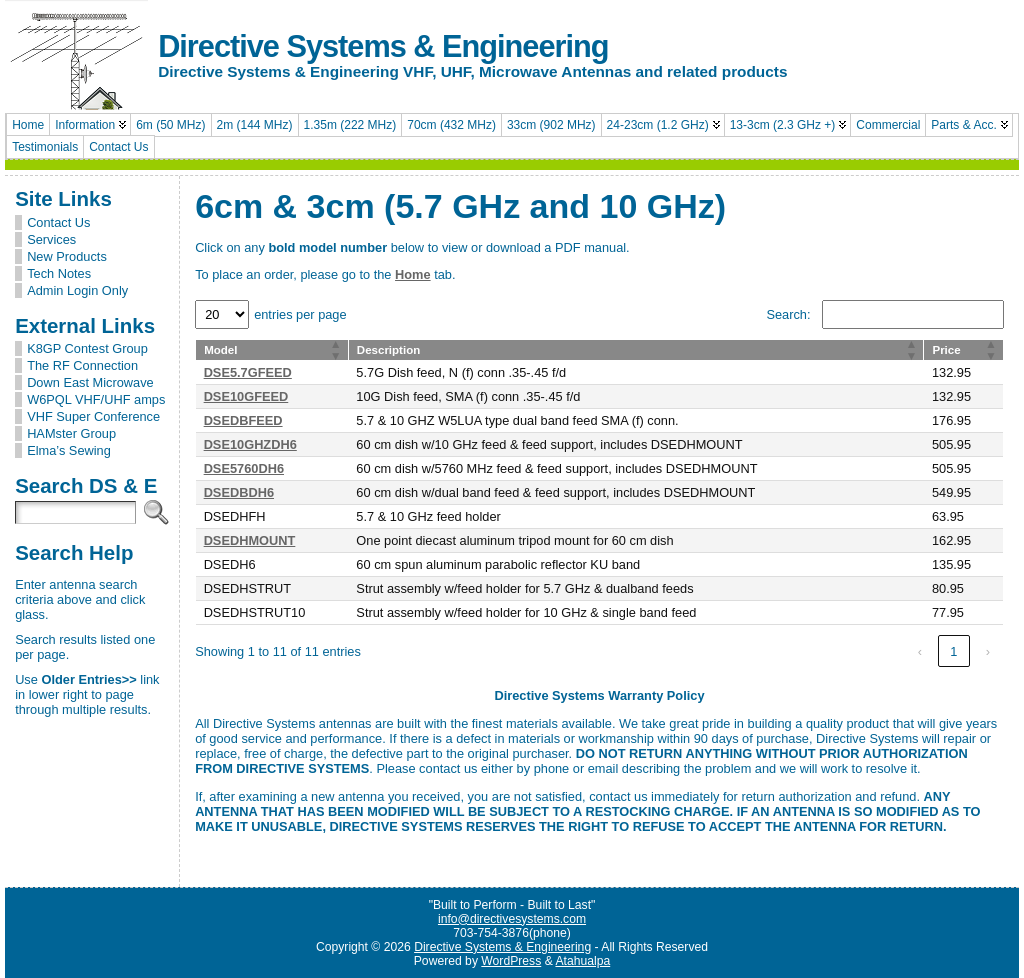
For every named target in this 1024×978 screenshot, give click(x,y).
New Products (67, 256)
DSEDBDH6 (239, 492)
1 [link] (953, 651)
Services (51, 239)
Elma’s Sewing (69, 450)
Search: (788, 314)
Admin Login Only (77, 290)
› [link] (988, 651)
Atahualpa (582, 961)
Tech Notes (59, 273)
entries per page (300, 314)
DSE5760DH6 (244, 468)
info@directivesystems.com (512, 919)
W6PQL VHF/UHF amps (96, 399)
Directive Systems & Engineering (383, 46)
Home (413, 274)
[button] (336, 350)
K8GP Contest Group (87, 348)
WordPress (511, 961)
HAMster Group (71, 433)
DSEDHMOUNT (250, 540)
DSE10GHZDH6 (250, 444)
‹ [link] (920, 651)
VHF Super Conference (93, 416)
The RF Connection (82, 365)
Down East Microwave (90, 382)
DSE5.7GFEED (248, 372)
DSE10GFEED (246, 396)
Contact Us (58, 222)
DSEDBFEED (243, 420)
